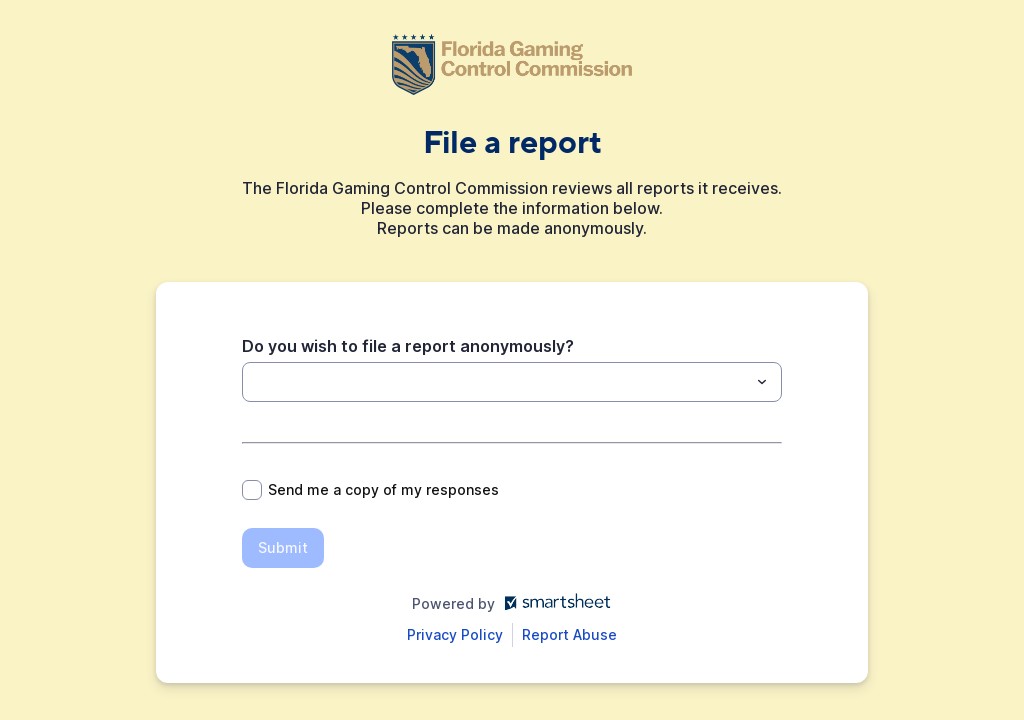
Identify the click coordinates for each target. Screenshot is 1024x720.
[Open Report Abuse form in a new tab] (569, 635)
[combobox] (512, 382)
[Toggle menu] (762, 382)
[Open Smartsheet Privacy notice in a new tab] (455, 635)
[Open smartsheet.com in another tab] (553, 603)
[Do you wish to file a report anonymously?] (495, 382)
